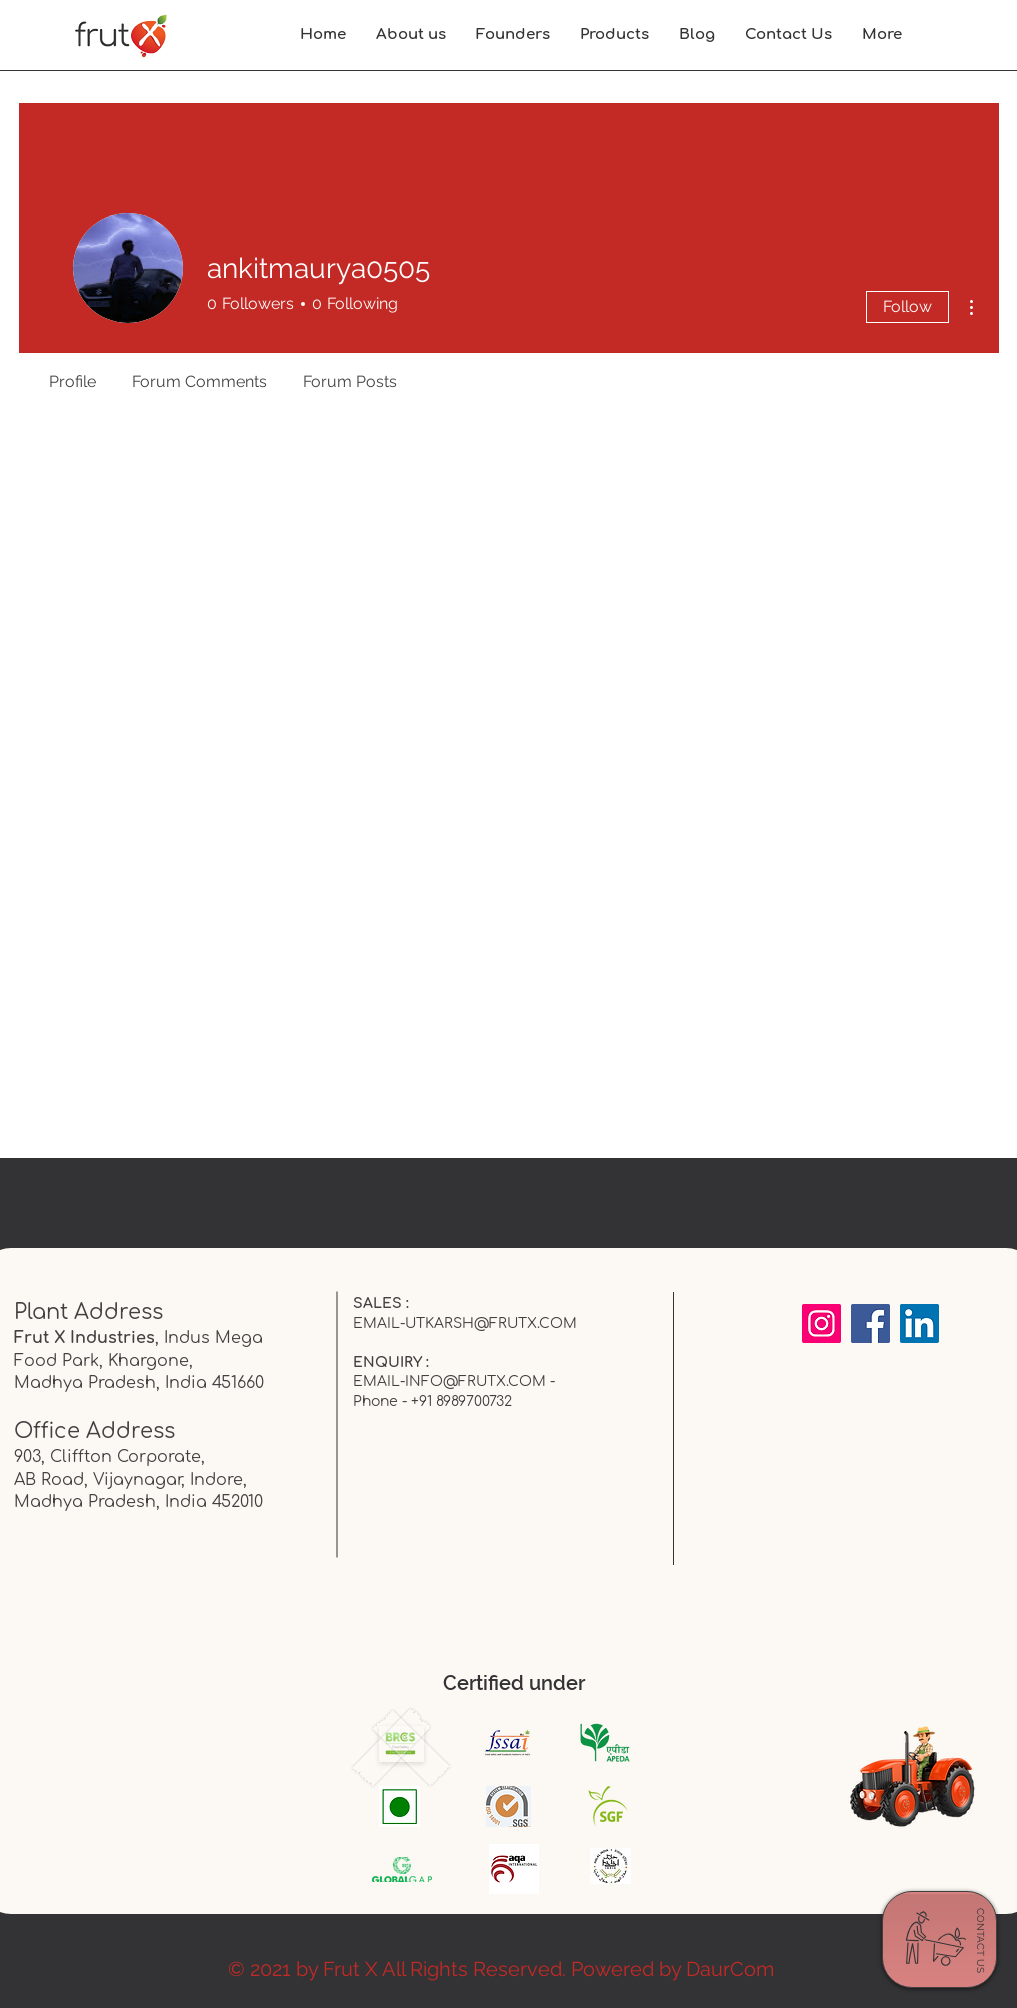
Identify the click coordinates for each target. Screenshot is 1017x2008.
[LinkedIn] (919, 1323)
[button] (882, 35)
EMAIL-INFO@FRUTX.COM (449, 1381)
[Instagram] (821, 1323)
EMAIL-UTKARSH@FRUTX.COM (465, 1323)
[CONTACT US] (980, 1941)
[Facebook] (870, 1323)
